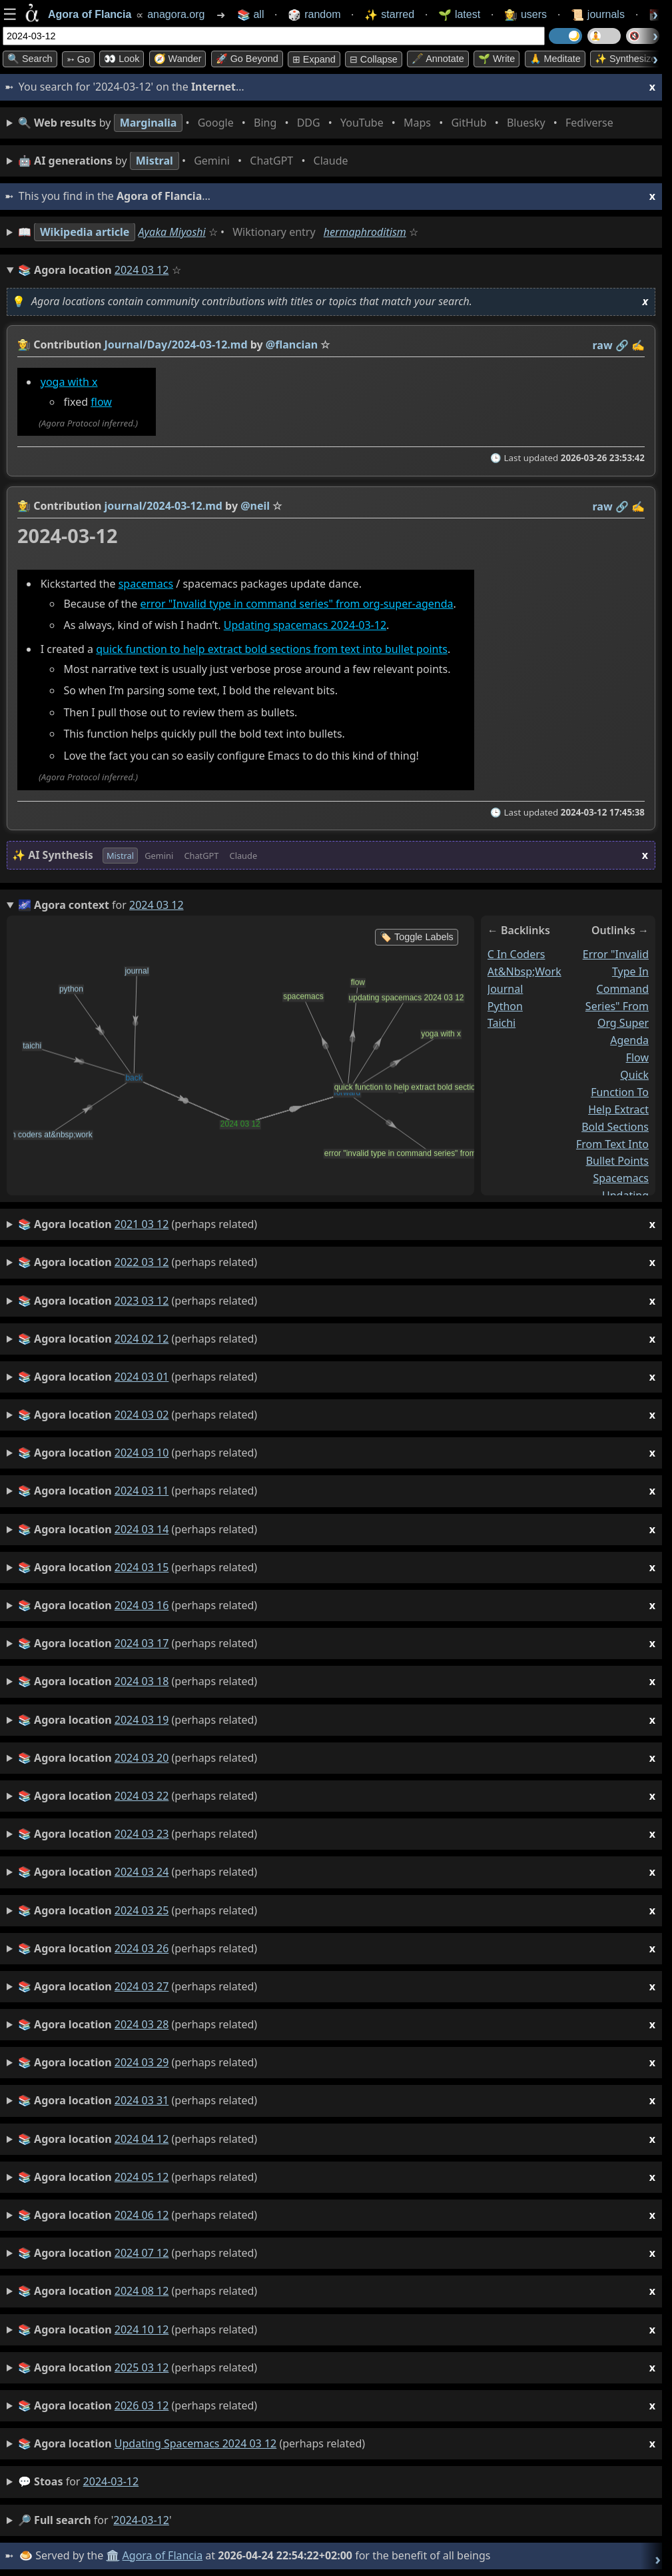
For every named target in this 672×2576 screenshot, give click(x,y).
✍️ (638, 345)
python (505, 1006)
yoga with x (69, 381)
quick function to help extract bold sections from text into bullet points (272, 649)
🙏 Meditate (555, 58)
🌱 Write (496, 58)
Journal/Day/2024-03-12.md (176, 344)
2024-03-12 (111, 2481)
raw (603, 345)
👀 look (121, 58)
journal (505, 988)
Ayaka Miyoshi (172, 232)
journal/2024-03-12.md (163, 505)
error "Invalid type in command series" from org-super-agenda (296, 603)
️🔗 (622, 345)
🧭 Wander (178, 58)
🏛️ (112, 2555)
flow (101, 401)
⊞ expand (314, 59)
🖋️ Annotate (438, 58)
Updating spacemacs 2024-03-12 (305, 625)
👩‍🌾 (24, 344)
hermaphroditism (365, 232)
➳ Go (78, 59)
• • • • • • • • (318, 123)
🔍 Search (30, 58)
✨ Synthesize (625, 58)
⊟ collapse (374, 59)
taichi (501, 1023)
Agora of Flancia (163, 2555)
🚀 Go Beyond (247, 58)
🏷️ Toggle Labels (417, 937)
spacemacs (146, 583)
